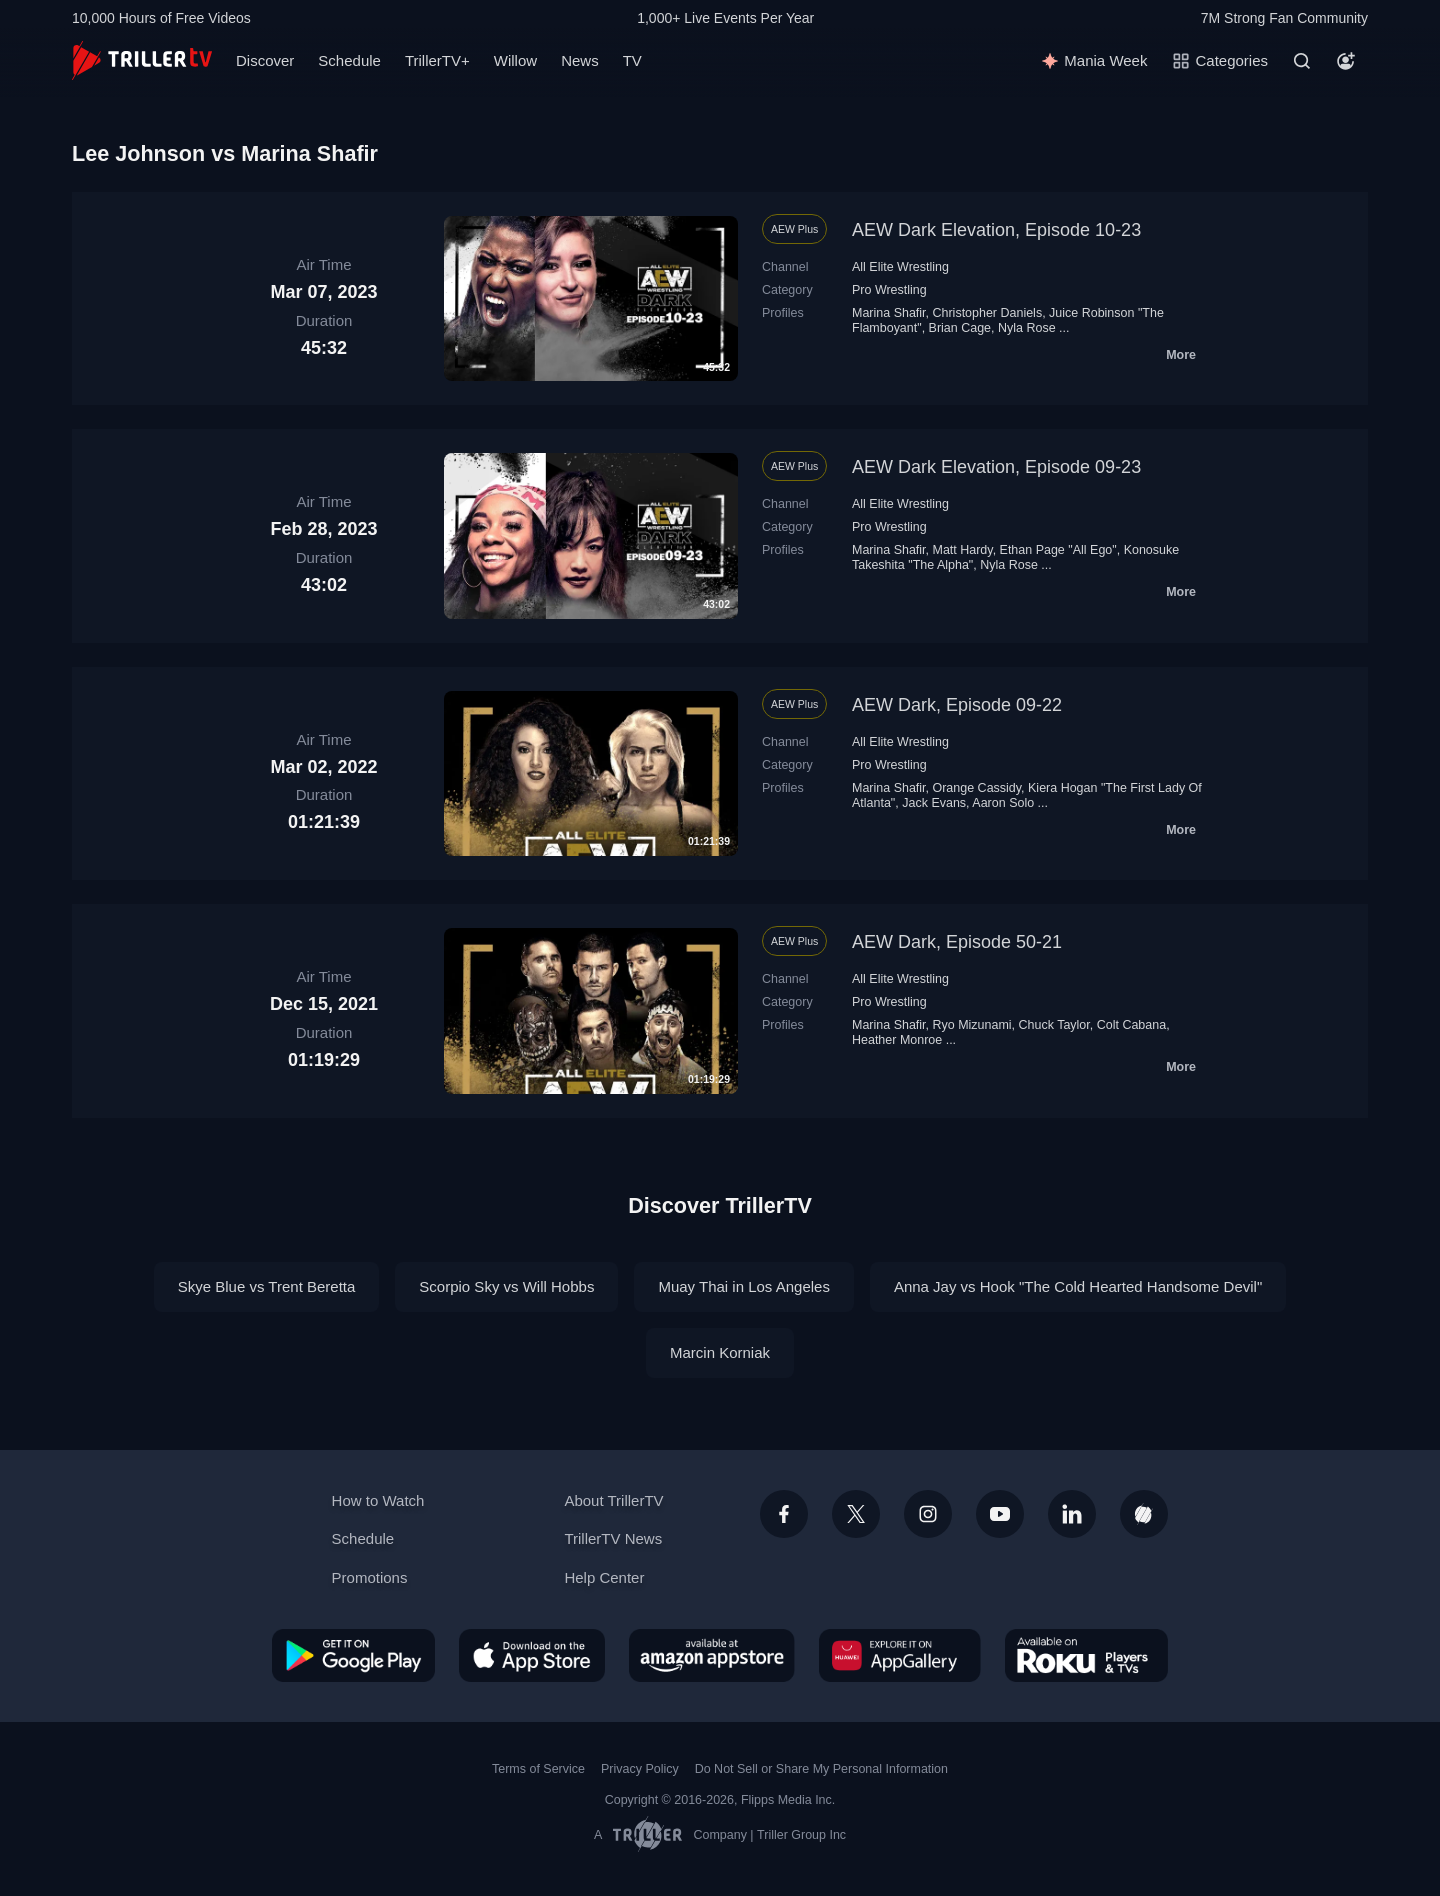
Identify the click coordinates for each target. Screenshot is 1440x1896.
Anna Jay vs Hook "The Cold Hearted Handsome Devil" (1078, 1286)
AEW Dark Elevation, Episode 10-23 (996, 230)
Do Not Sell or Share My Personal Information (821, 1769)
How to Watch (378, 1500)
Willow (515, 60)
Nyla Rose (1027, 328)
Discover (265, 60)
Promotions (370, 1577)
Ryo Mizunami (972, 1025)
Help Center (604, 1577)
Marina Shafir (889, 313)
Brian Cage (960, 328)
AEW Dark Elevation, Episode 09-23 (996, 467)
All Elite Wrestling (900, 267)
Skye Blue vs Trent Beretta (267, 1286)
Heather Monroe (897, 1040)
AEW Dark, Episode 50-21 (957, 942)
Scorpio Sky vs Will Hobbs (506, 1286)
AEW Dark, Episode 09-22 (957, 705)
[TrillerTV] (142, 60)
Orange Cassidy (977, 788)
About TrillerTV (613, 1500)
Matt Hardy (963, 550)
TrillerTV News (613, 1538)
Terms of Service (538, 1769)
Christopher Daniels (988, 313)
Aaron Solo (1003, 803)
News (580, 60)
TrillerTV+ (437, 60)
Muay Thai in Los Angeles (744, 1286)
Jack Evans (934, 803)
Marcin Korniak (720, 1352)
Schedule (349, 60)
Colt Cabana (1131, 1025)
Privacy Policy (640, 1769)
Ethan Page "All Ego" (1058, 550)
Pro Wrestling (889, 290)
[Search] (1302, 61)
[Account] (1346, 61)
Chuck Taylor (1054, 1025)
